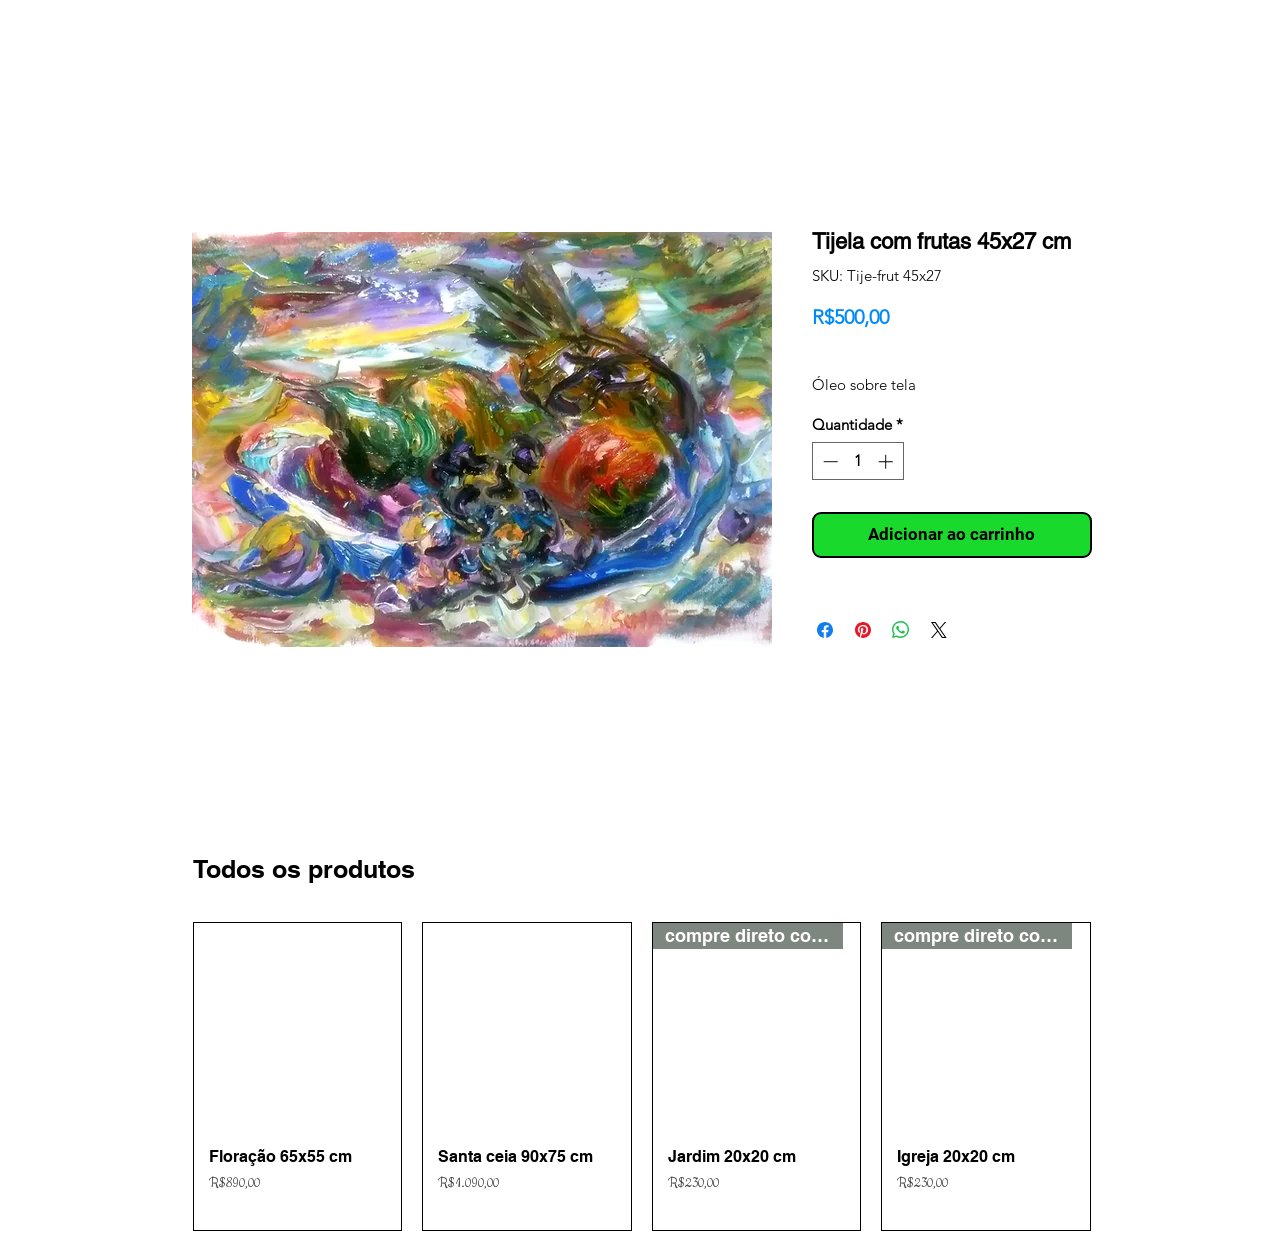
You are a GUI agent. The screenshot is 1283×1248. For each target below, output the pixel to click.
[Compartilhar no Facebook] (825, 630)
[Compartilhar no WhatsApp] (901, 630)
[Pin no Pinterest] (863, 630)
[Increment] (887, 461)
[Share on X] (939, 630)
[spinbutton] (857, 461)
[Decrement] (828, 461)
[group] (642, 1076)
